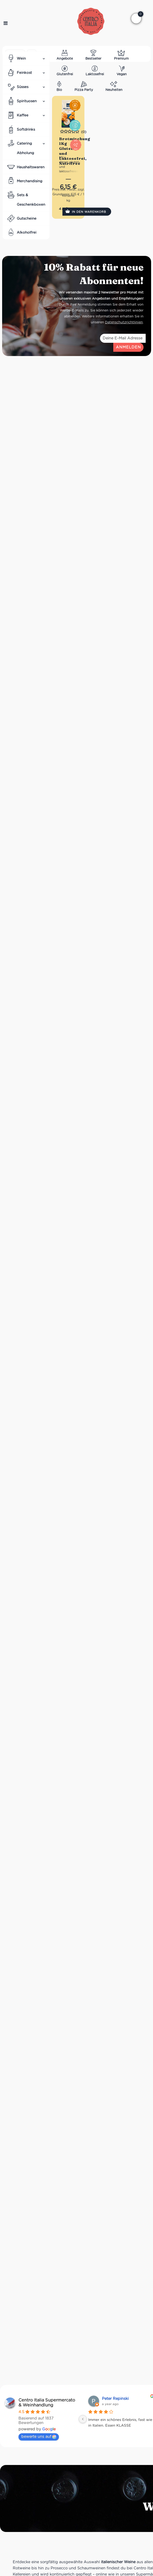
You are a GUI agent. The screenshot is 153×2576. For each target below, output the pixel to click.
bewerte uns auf (38, 2436)
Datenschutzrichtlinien (124, 322)
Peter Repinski (115, 2398)
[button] (136, 18)
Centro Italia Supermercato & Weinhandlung (46, 2402)
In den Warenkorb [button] (89, 212)
